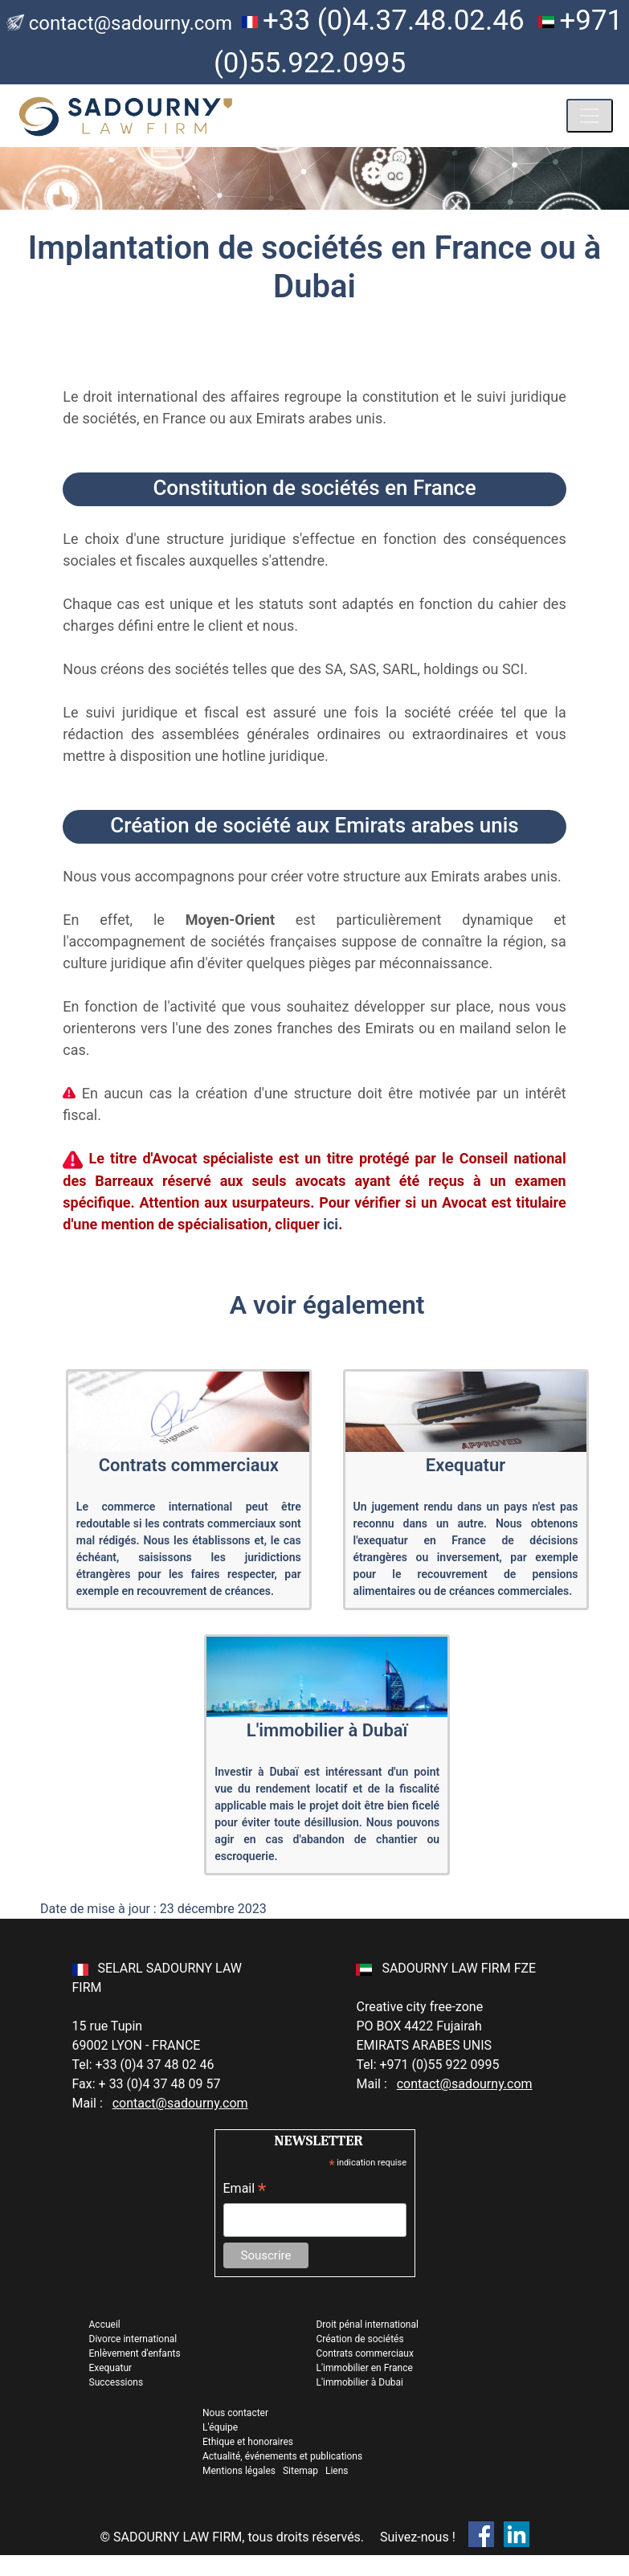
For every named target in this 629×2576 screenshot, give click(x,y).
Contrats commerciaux (364, 2353)
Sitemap (300, 2470)
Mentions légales (240, 2470)
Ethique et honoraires (247, 2441)
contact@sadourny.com (130, 23)
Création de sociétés (359, 2339)
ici (330, 1224)
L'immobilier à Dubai (359, 2382)
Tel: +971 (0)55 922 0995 (427, 2064)
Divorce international (133, 2339)
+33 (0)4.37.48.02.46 (394, 20)
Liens (337, 2470)
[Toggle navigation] (589, 116)
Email (245, 2190)
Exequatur (111, 2368)
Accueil (104, 2324)
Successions (116, 2382)
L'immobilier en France (364, 2368)
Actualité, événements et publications (282, 2456)
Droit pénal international (367, 2324)
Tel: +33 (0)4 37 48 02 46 (143, 2064)
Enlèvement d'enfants (135, 2353)
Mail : (160, 2103)
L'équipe (220, 2427)
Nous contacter (235, 2413)
